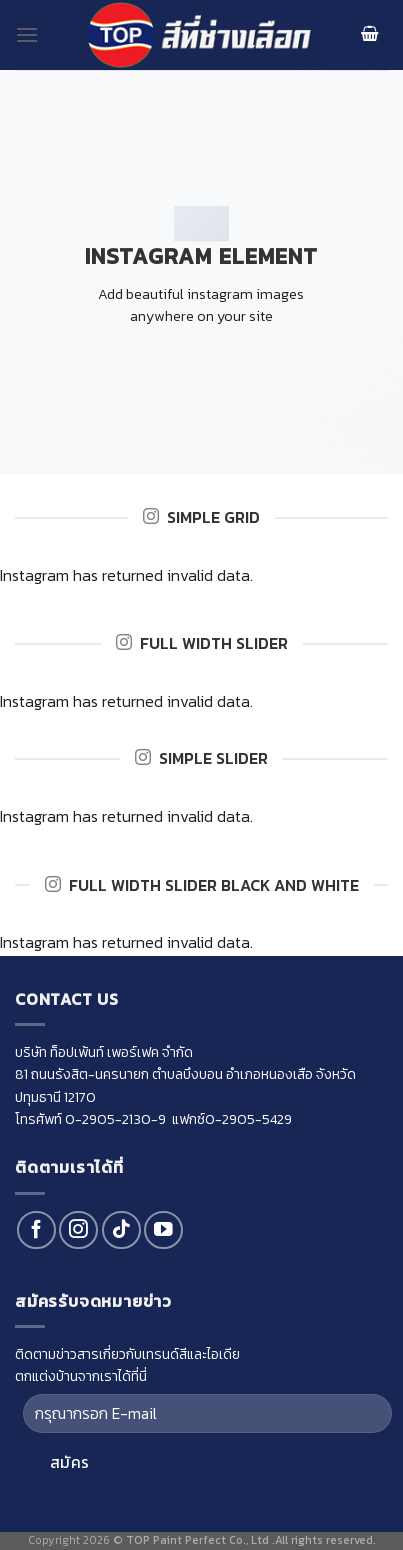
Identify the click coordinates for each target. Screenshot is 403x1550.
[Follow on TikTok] (121, 1230)
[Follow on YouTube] (163, 1230)
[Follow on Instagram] (78, 1230)
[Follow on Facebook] (36, 1230)
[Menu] (27, 34)
